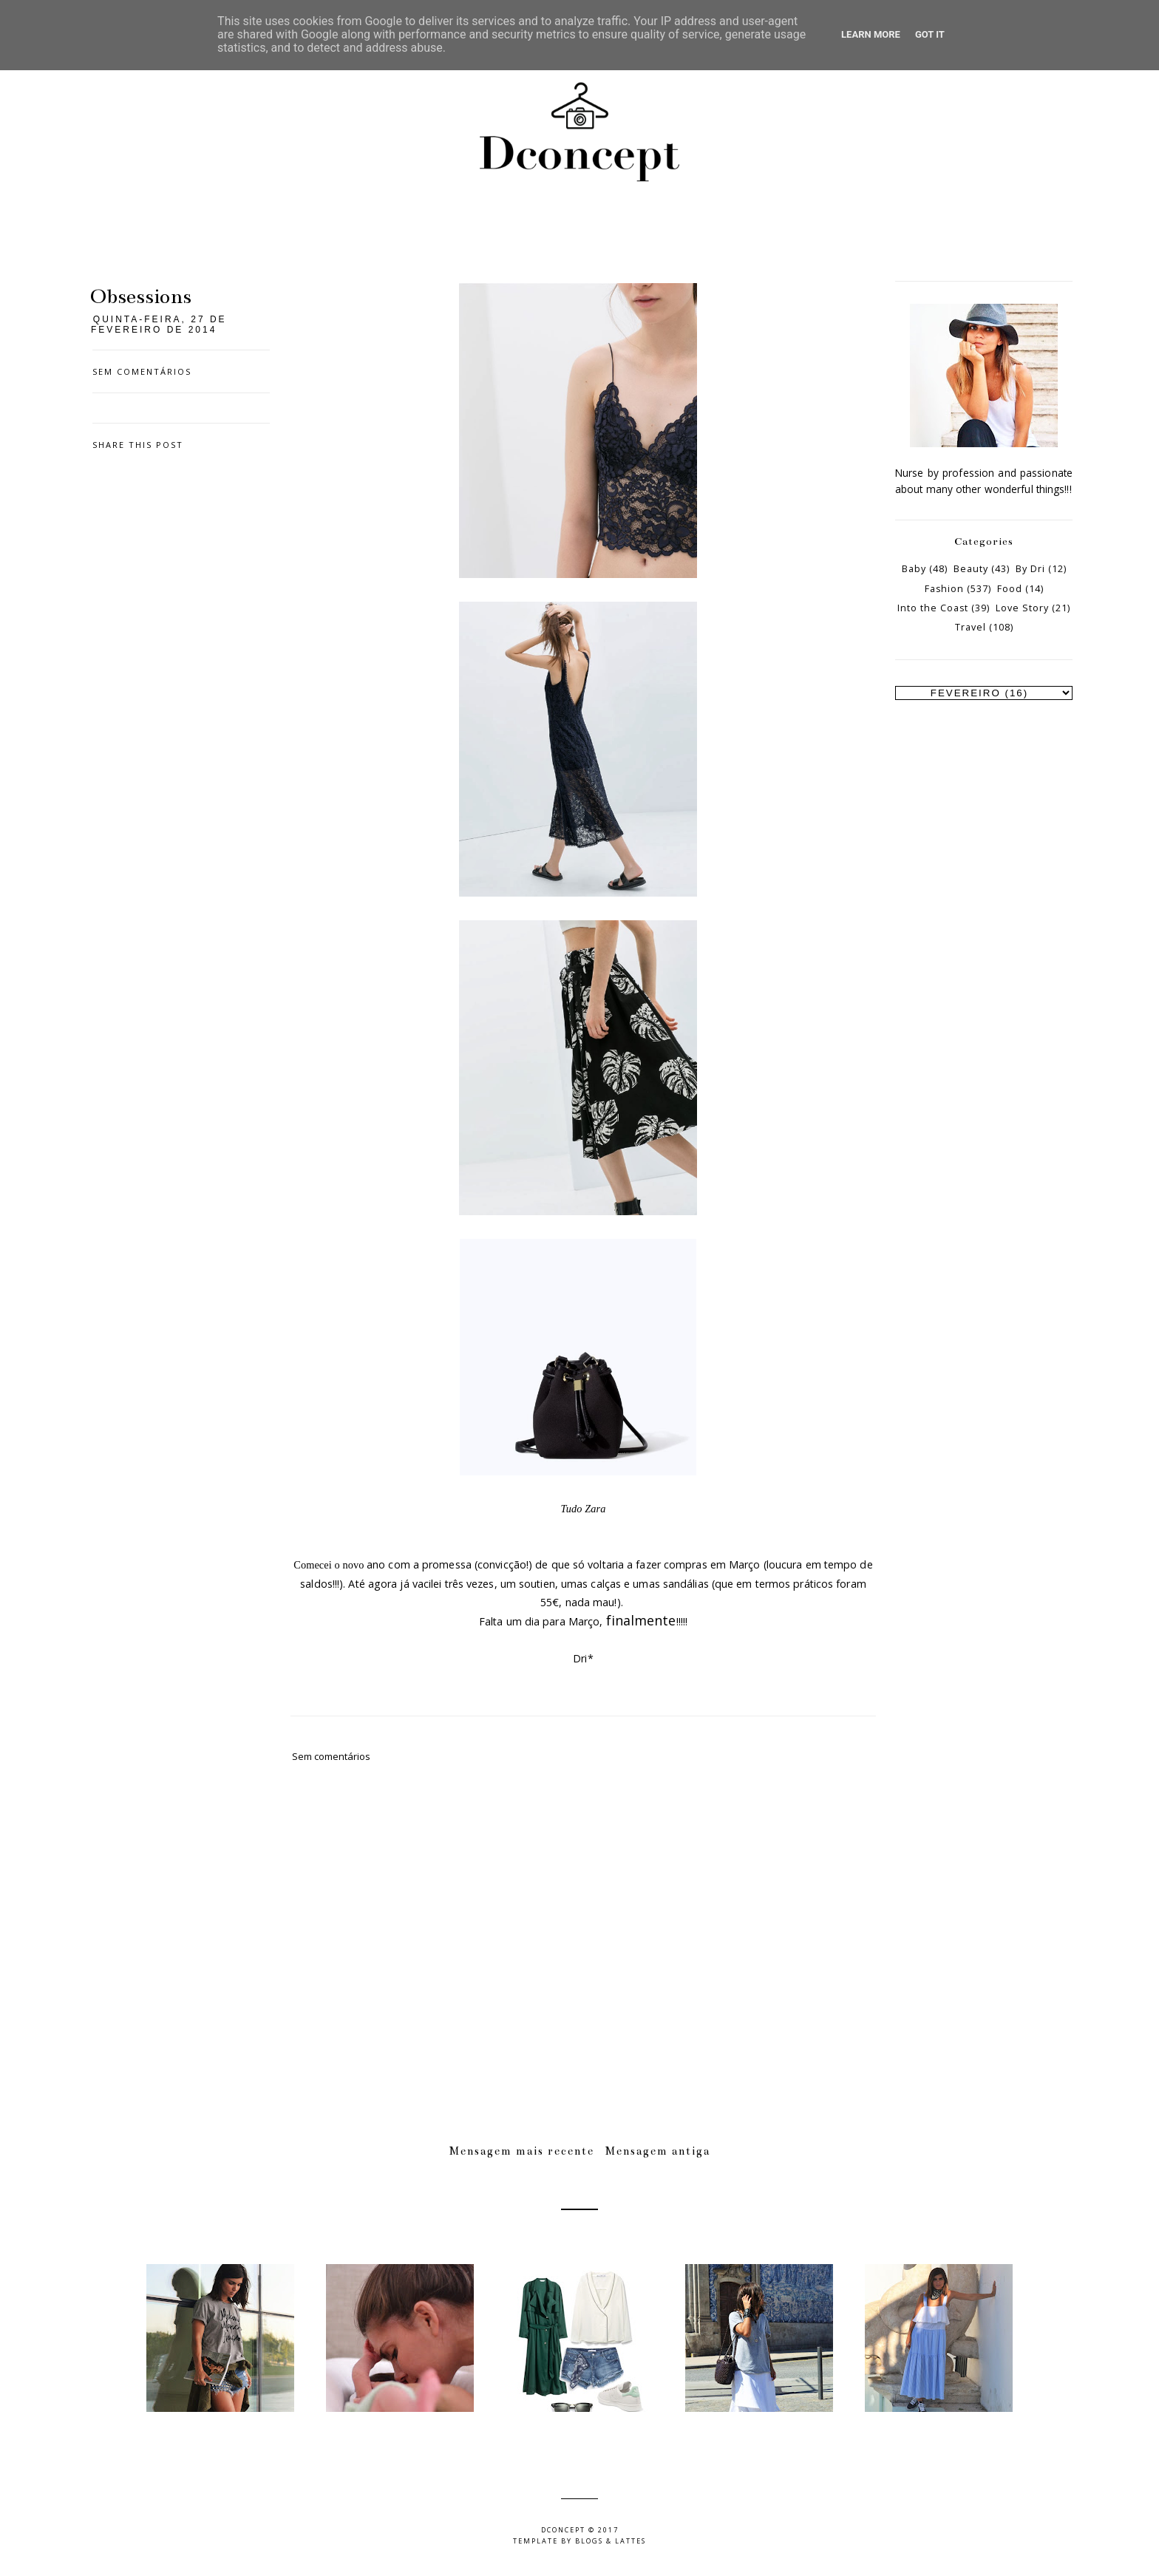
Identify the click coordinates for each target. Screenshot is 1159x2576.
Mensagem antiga (657, 2151)
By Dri (1030, 569)
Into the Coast (932, 608)
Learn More (870, 34)
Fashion (944, 588)
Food (1009, 588)
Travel (970, 627)
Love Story (1022, 608)
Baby (914, 569)
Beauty (971, 569)
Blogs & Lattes (610, 2541)
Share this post (137, 444)
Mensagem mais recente (521, 2151)
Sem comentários (141, 371)
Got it (930, 34)
